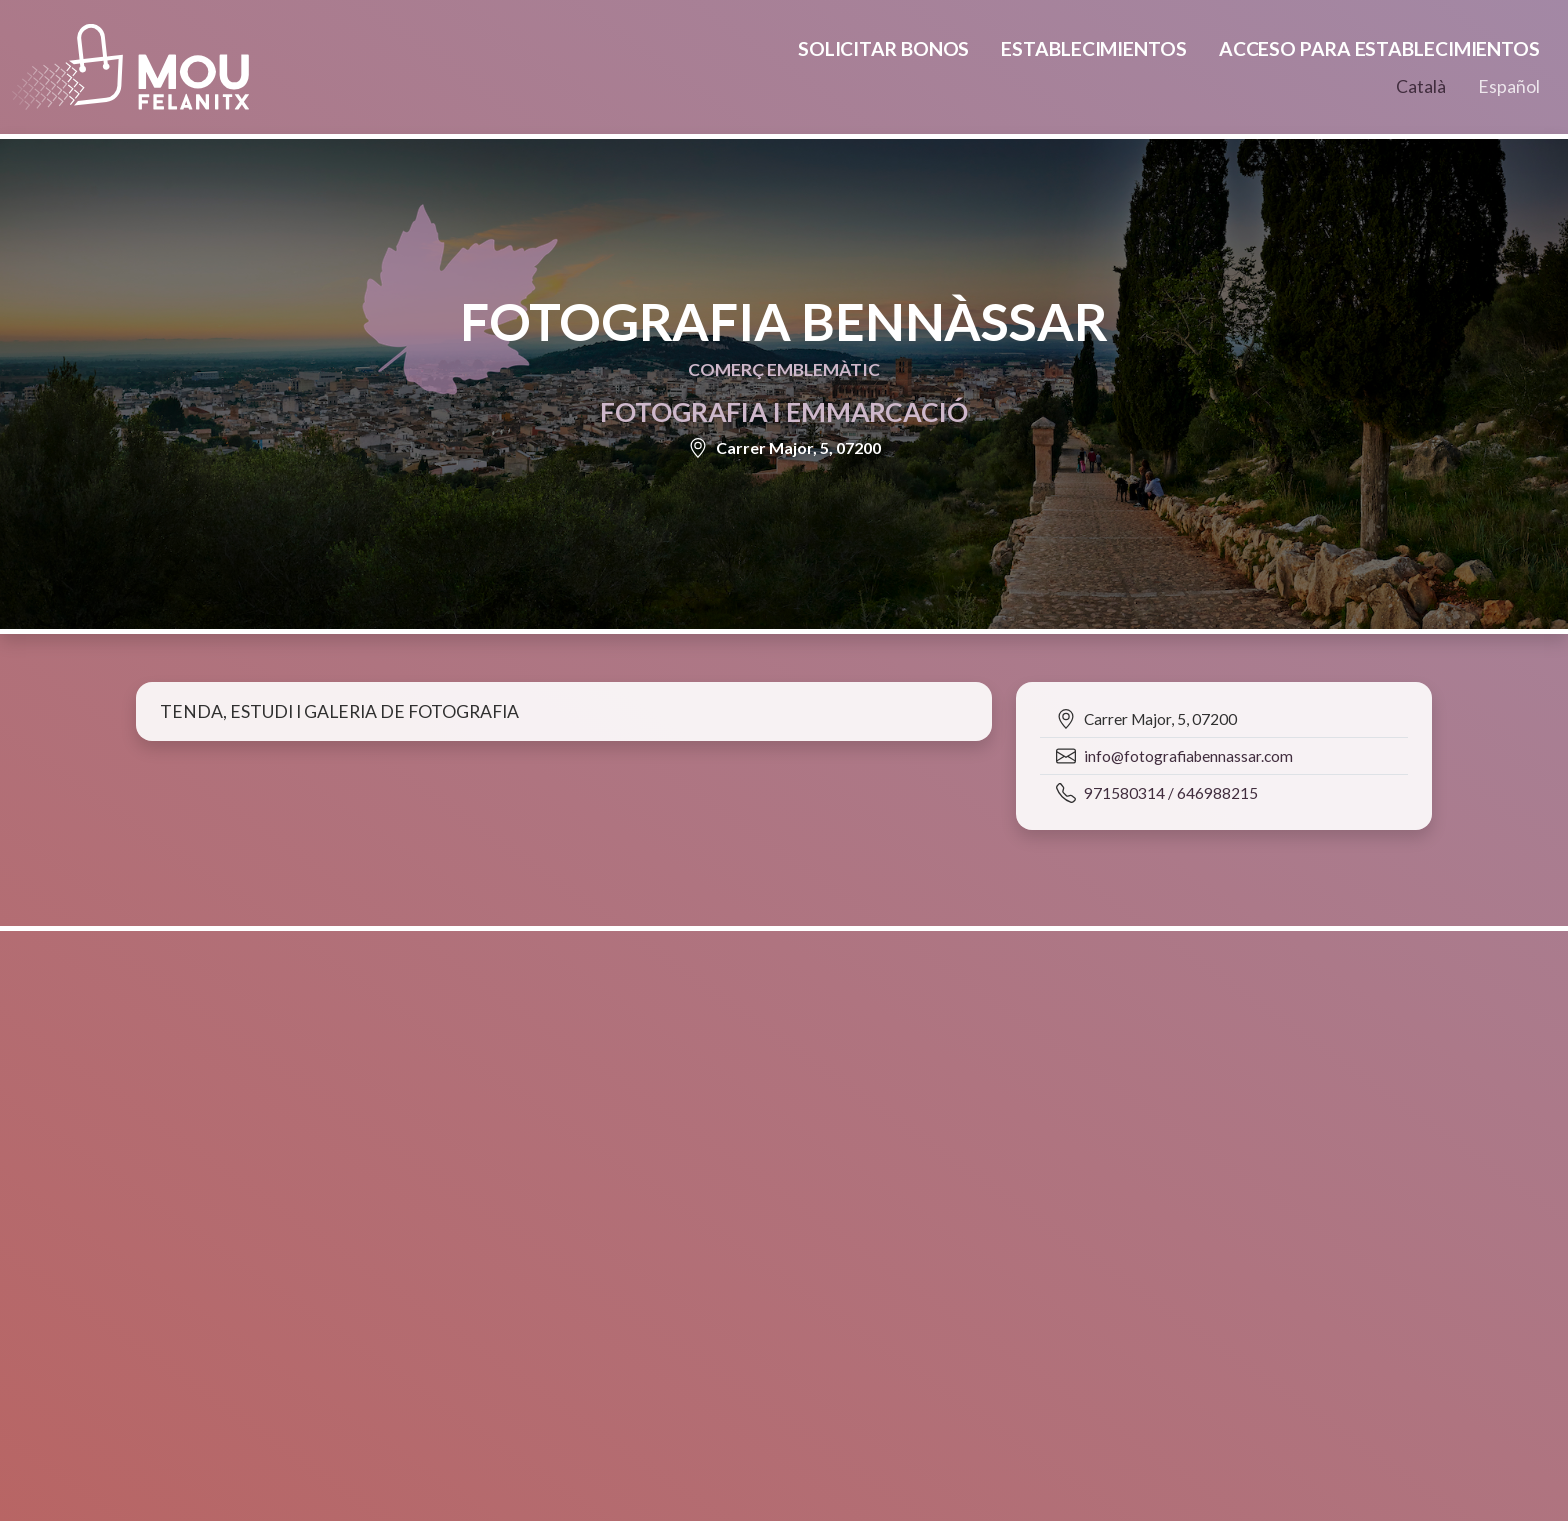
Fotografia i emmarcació (784, 412)
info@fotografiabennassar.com (1188, 756)
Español (1509, 86)
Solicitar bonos (884, 48)
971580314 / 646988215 (1171, 793)
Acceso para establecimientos (1379, 48)
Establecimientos (1093, 48)
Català (1421, 86)
